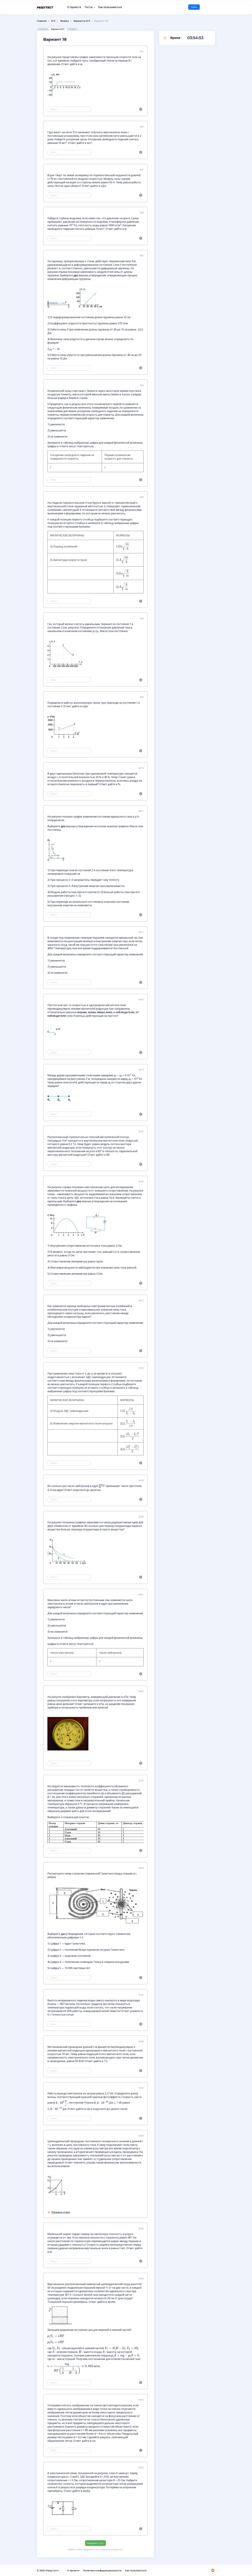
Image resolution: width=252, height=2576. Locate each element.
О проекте (74, 7)
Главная (41, 20)
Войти (194, 7)
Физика (64, 20)
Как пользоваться (110, 7)
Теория (96, 30)
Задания (47, 30)
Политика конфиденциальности (102, 2570)
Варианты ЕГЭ (82, 20)
